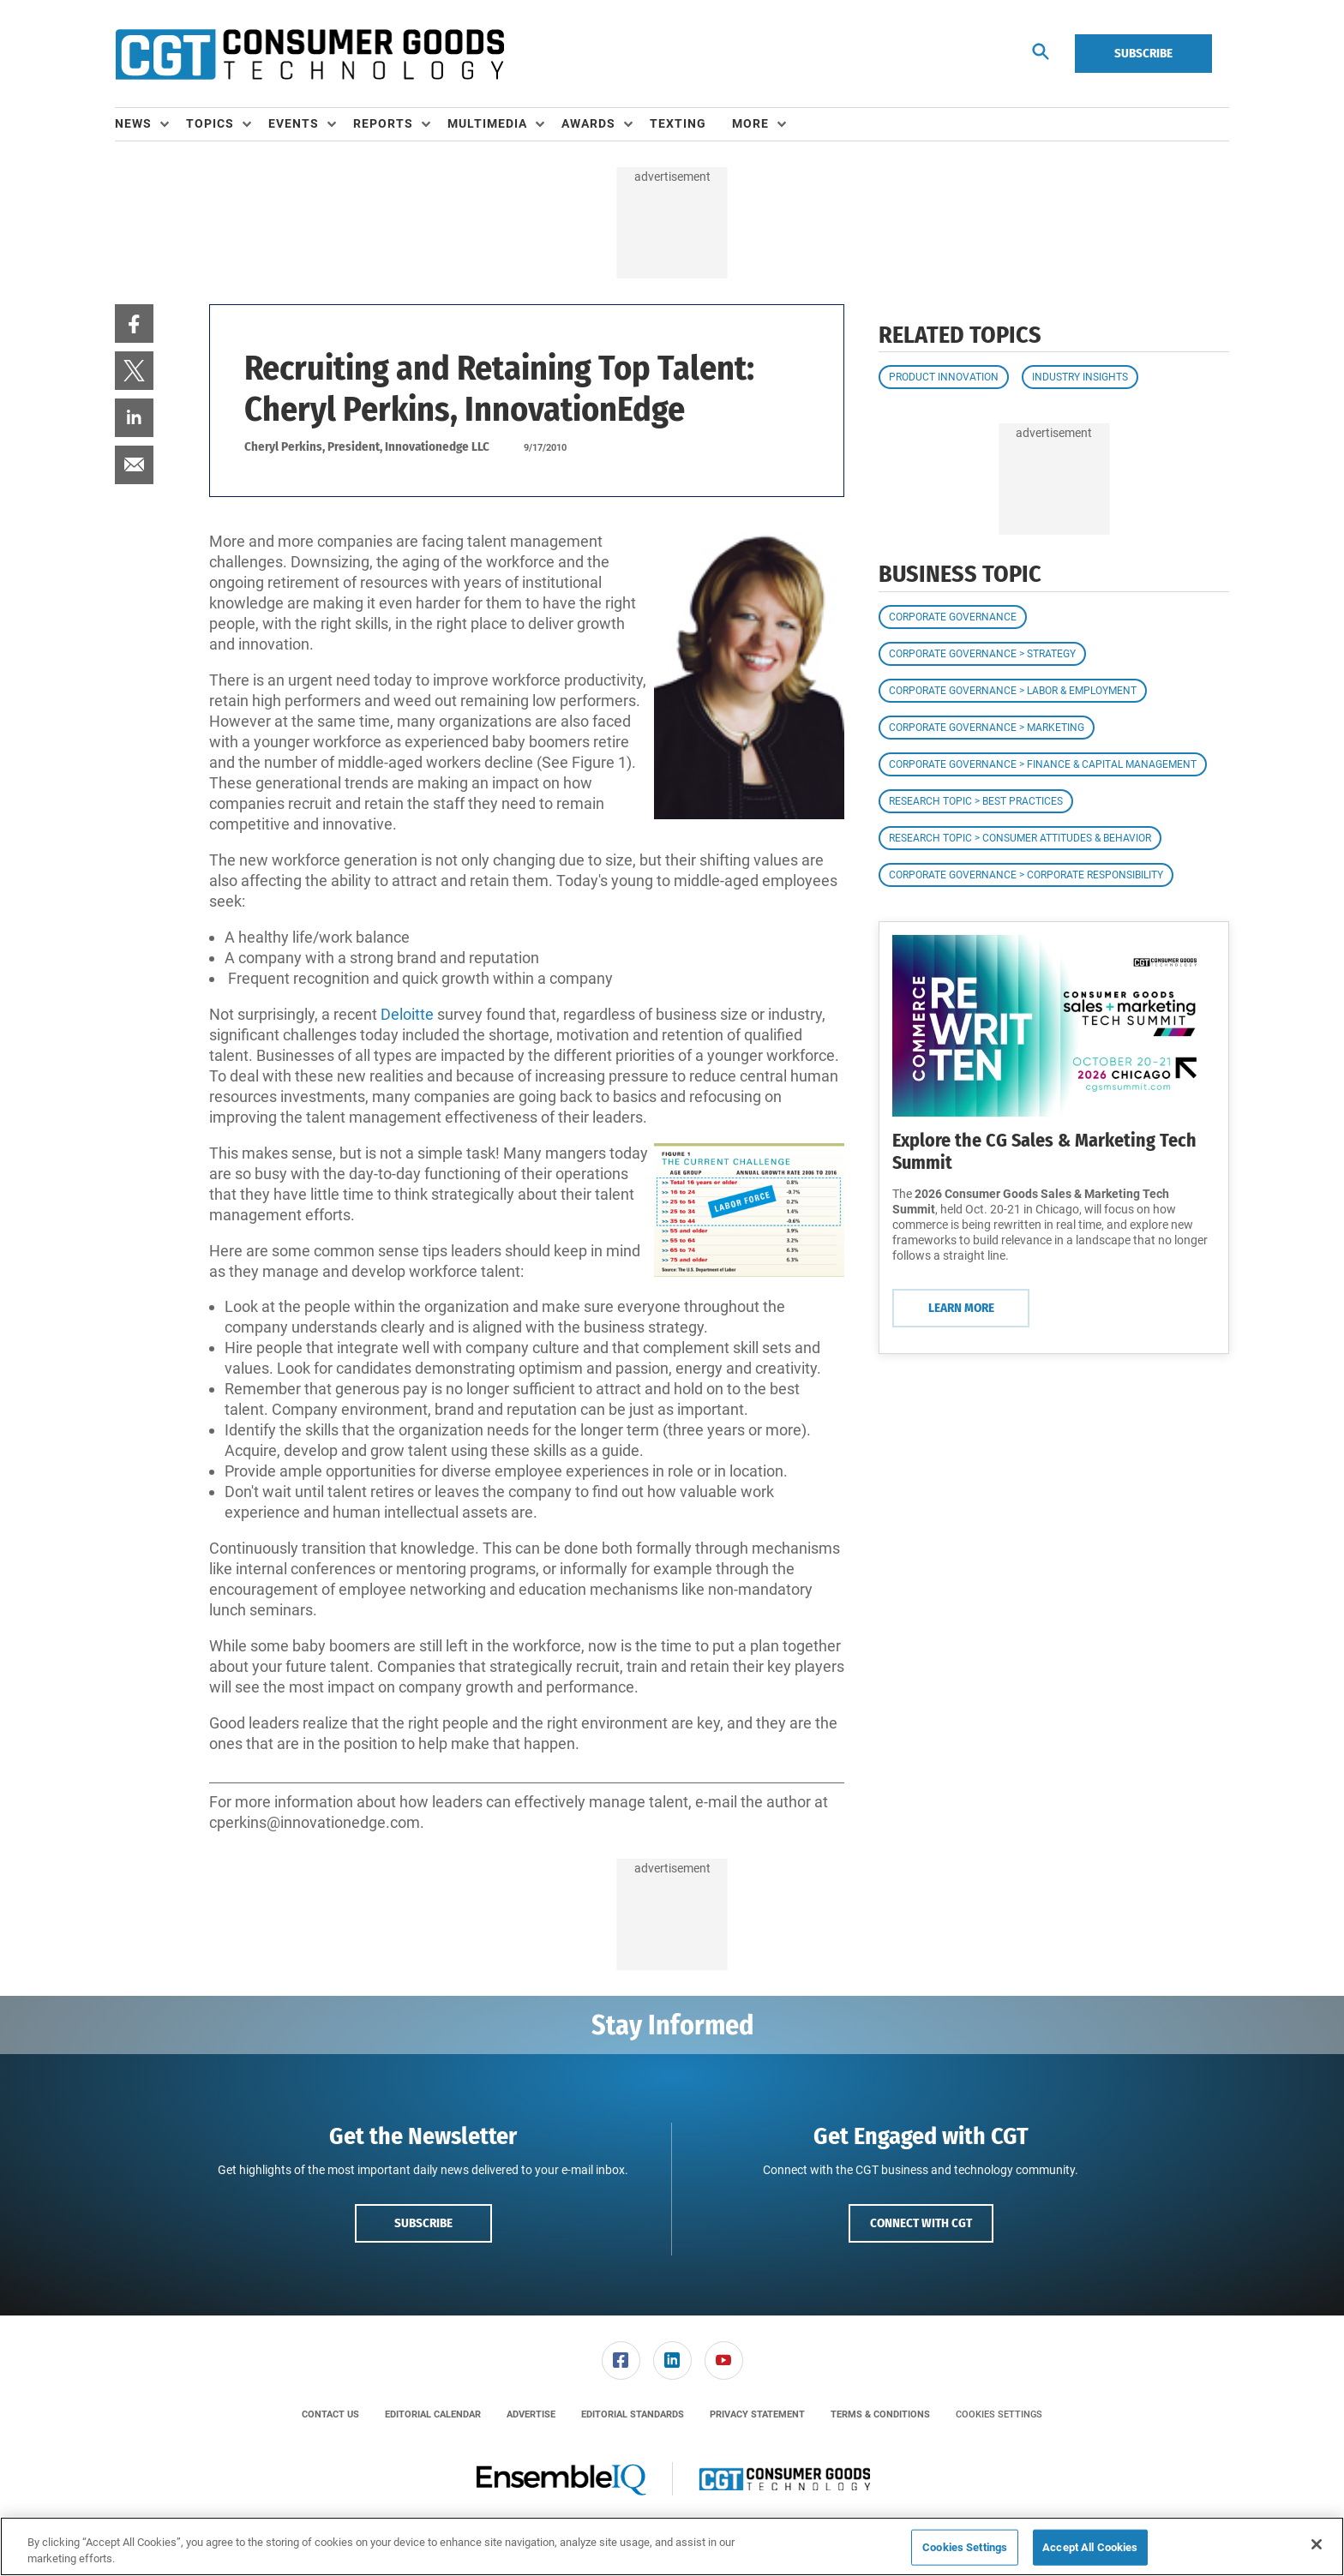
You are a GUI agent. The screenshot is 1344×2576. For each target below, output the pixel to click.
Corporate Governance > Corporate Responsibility (1026, 875)
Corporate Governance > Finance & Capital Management (1043, 764)
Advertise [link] (531, 2414)
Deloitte (407, 1014)
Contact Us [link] (330, 2414)
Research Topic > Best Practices (976, 801)
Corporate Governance (953, 617)
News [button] (133, 123)
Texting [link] (678, 123)
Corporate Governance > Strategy (982, 654)
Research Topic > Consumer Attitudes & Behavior (1020, 838)
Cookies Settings (999, 2414)
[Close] (1316, 2544)
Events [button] (293, 123)
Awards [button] (588, 123)
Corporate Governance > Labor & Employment (1013, 691)
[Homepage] (309, 54)
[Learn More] (1053, 1026)
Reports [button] (383, 123)
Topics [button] (210, 123)
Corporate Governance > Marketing (986, 728)
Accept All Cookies (1089, 2547)
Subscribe (1143, 53)
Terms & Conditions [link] (880, 2414)
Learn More (961, 1307)
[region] (672, 2546)
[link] (134, 323)
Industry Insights (1080, 377)
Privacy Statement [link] (757, 2414)
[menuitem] (150, 124)
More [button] (750, 123)
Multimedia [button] (487, 123)
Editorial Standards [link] (632, 2414)
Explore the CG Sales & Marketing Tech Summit (1044, 1151)
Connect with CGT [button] (921, 2223)
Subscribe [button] (423, 2223)
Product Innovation (944, 377)
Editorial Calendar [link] (433, 2414)
